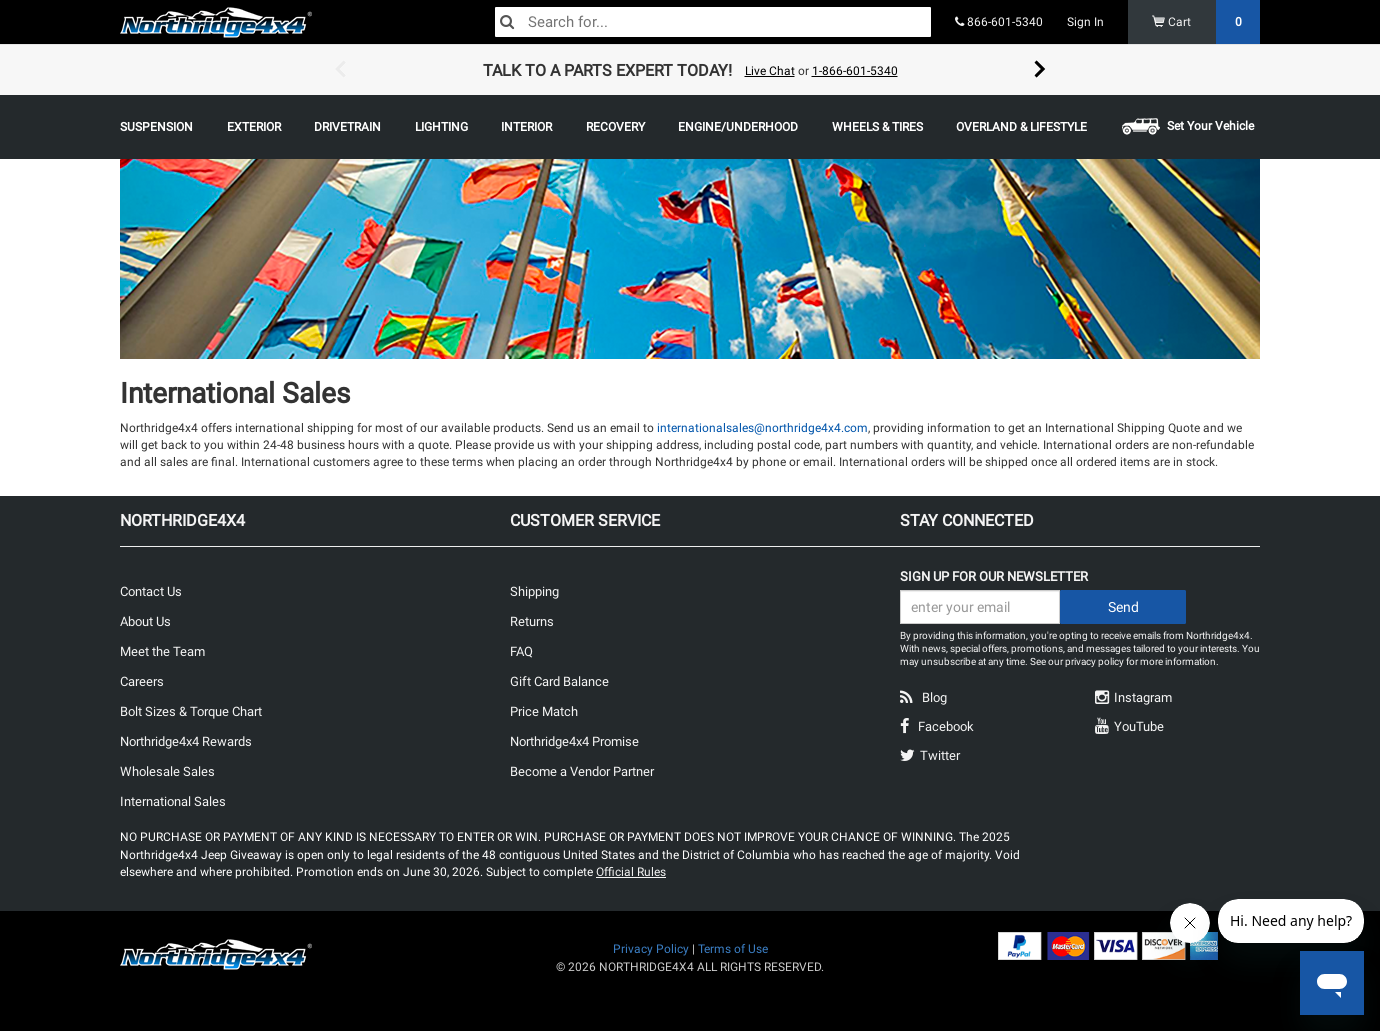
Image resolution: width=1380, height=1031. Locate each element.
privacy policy (1094, 661)
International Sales (173, 801)
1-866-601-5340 (855, 71)
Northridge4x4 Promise (574, 741)
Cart (1206, 22)
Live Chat (770, 71)
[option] (690, 70)
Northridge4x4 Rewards (186, 741)
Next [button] (1040, 70)
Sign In (1085, 22)
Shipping (534, 591)
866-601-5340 (999, 22)
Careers (142, 681)
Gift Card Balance (559, 681)
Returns (532, 621)
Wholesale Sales (167, 771)
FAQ (521, 651)
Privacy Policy (651, 949)
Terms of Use (733, 949)
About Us (145, 621)
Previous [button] (340, 70)
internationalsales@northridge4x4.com (762, 428)
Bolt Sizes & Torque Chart (191, 711)
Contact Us (151, 591)
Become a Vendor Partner (582, 771)
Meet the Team (162, 651)
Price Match (544, 711)
